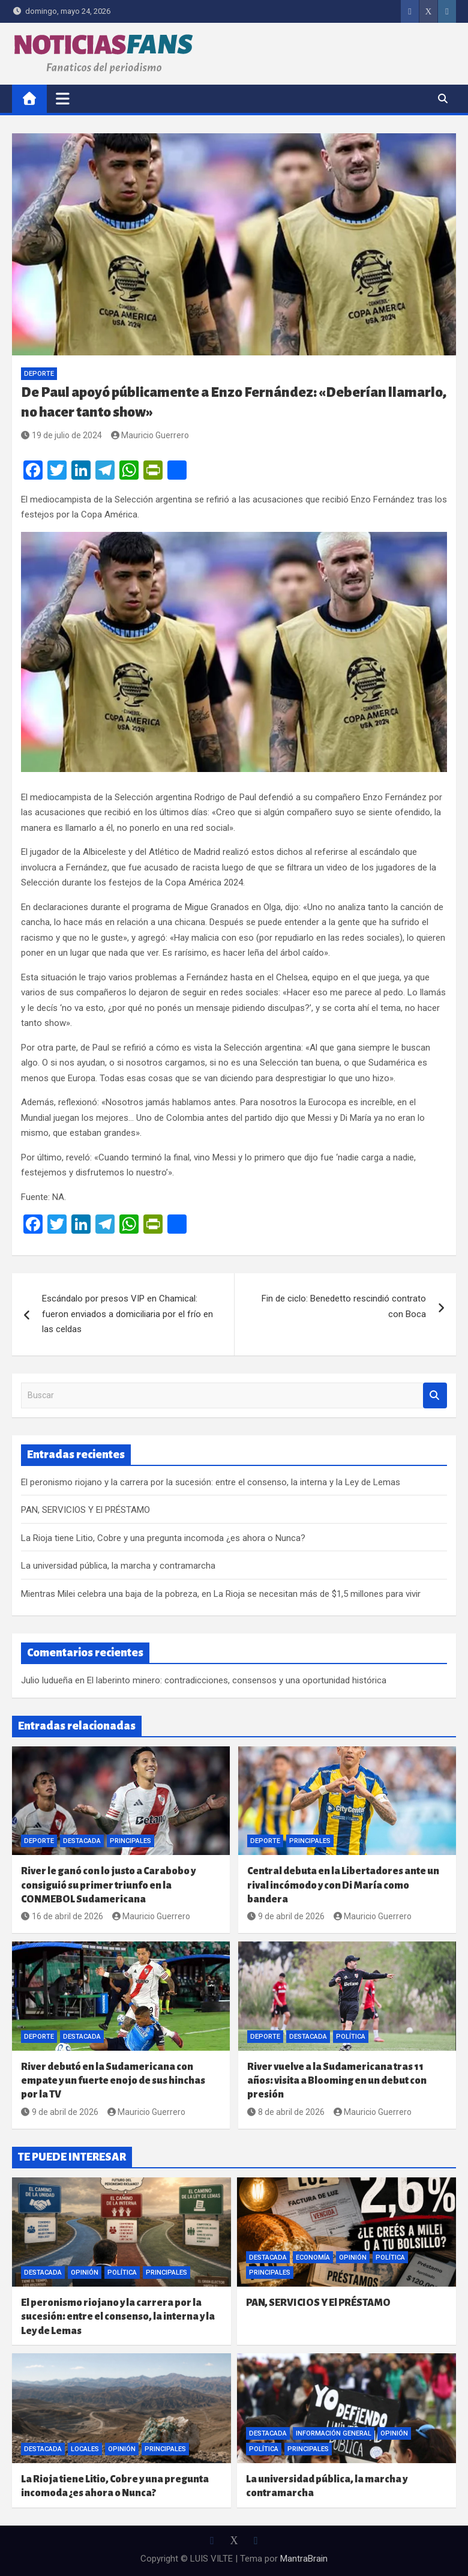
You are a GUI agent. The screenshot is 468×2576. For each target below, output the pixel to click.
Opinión (84, 2272)
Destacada (82, 1841)
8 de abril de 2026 (286, 2112)
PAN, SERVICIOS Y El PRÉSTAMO (85, 1509)
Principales (130, 1841)
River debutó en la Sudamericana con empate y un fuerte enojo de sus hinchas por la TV (113, 2080)
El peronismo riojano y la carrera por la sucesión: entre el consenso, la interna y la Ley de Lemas (210, 1482)
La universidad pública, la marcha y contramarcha (118, 1565)
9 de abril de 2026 (286, 1916)
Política (350, 2037)
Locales (85, 2449)
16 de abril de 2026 (62, 1916)
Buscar (435, 1395)
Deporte (39, 374)
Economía (313, 2257)
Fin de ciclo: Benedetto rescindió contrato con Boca (344, 1306)
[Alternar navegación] (63, 98)
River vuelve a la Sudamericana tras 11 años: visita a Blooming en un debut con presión (337, 2080)
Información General (333, 2433)
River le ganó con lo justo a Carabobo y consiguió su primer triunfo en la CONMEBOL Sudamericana (108, 1885)
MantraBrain (304, 2558)
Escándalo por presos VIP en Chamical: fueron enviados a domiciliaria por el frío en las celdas (127, 1314)
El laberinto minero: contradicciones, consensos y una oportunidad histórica (236, 1680)
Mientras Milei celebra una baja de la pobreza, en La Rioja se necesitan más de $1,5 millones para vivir (221, 1593)
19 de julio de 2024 (61, 435)
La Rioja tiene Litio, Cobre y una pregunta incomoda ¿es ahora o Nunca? (163, 1538)
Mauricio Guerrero (150, 435)
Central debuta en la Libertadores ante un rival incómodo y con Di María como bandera (343, 1885)
